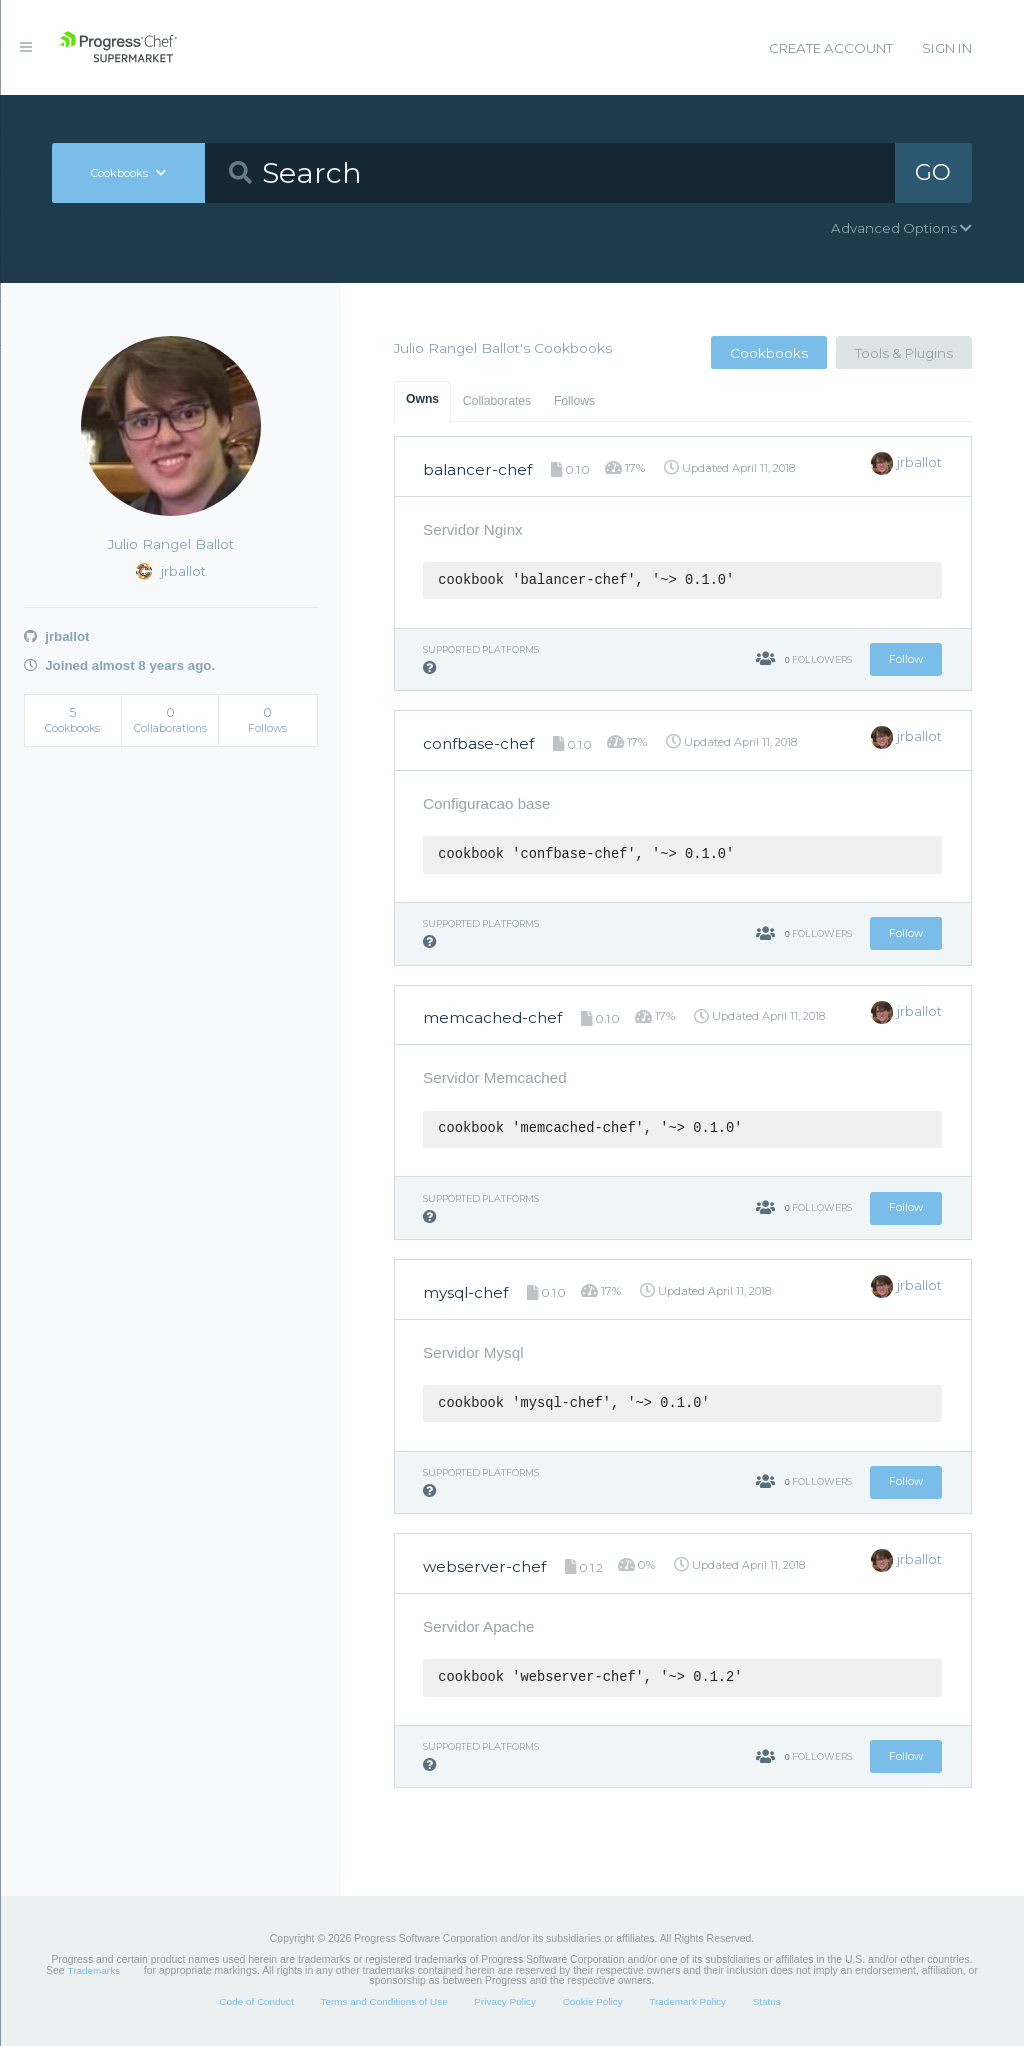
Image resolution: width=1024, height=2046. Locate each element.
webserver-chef (484, 1566)
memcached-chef (492, 1017)
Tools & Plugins (904, 353)
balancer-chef (477, 469)
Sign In (947, 48)
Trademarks (94, 1970)
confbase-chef (478, 743)
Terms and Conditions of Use (383, 2001)
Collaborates (497, 401)
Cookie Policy (593, 2001)
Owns (422, 399)
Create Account (831, 48)
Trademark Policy (687, 2001)
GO (933, 172)
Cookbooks (769, 353)
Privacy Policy (505, 2001)
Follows (574, 401)
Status (767, 2001)
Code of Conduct (256, 2001)
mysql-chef (465, 1292)
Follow (906, 659)
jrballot (57, 636)
